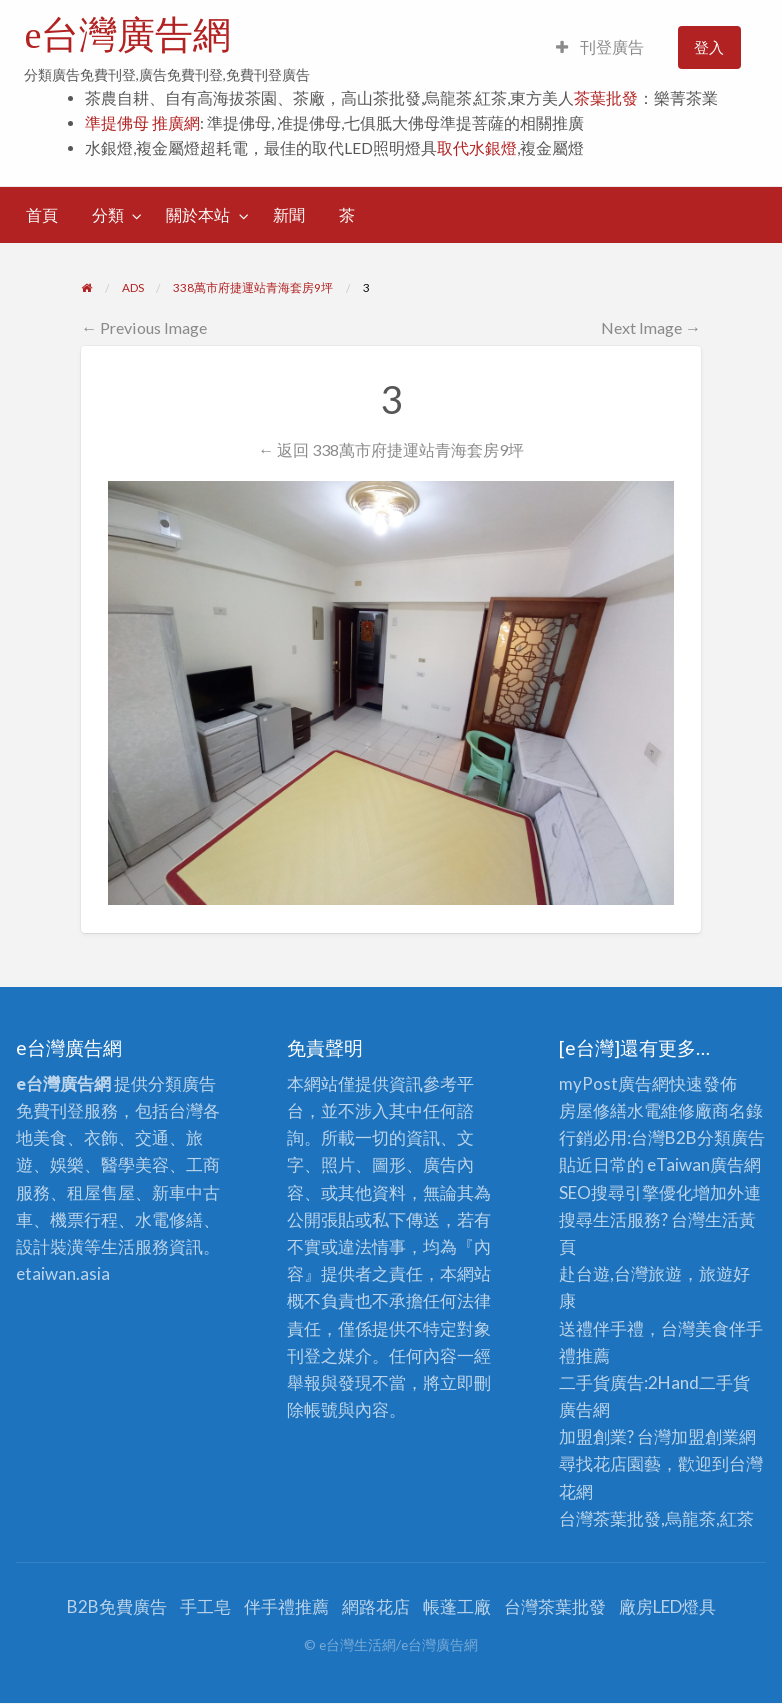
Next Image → (651, 327)
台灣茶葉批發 (610, 1518)
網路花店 (376, 1606)
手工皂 (205, 1606)
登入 (709, 47)
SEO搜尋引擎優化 (626, 1192)
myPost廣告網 (614, 1083)
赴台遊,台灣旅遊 (620, 1273)
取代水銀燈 (477, 148)
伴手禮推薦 (286, 1606)
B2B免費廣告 (117, 1606)
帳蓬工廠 (457, 1606)
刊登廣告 (600, 47)
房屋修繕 (593, 1110)
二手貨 (724, 1382)
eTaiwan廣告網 (704, 1164)
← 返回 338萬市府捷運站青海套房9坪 (391, 449)
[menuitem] (600, 47)
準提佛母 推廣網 (142, 123)
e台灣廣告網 (127, 35)
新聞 (289, 215)
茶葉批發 (606, 98)
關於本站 (198, 215)
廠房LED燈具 (667, 1606)
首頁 (42, 215)
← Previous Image (144, 327)
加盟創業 (705, 1436)
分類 (108, 215)
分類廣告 (731, 1137)
